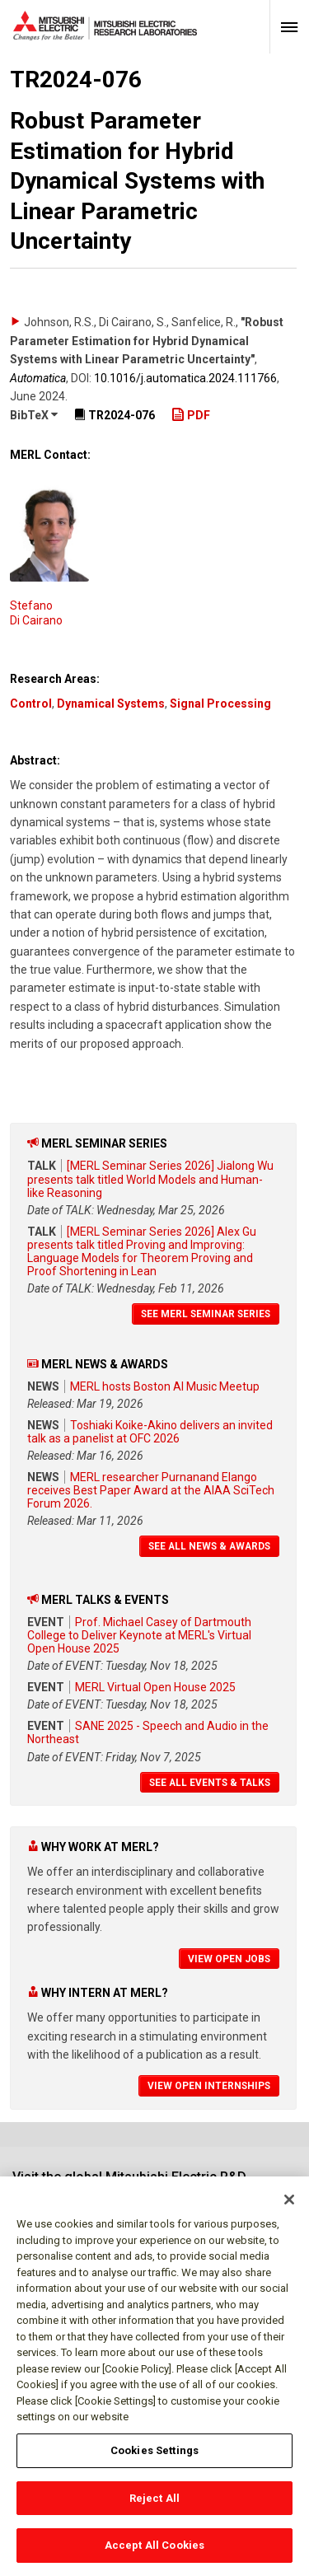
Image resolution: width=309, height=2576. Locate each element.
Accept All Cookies (154, 2556)
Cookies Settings (154, 2461)
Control (31, 703)
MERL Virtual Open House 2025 (155, 1687)
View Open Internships (208, 2086)
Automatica (38, 378)
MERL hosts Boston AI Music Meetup (165, 1386)
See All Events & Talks (209, 1782)
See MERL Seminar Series (205, 1314)
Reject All (154, 2509)
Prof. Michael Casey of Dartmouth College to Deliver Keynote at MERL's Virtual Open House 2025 (139, 1635)
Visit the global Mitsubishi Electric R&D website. (129, 2184)
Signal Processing (220, 703)
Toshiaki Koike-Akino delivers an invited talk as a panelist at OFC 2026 (150, 1432)
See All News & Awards (209, 1546)
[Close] (289, 2210)
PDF (190, 415)
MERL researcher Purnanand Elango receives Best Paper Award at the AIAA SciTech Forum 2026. (150, 1490)
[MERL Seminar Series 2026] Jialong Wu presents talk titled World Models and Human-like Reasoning (150, 1179)
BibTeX (34, 415)
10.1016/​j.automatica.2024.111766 (185, 378)
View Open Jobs (229, 1959)
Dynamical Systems (111, 703)
